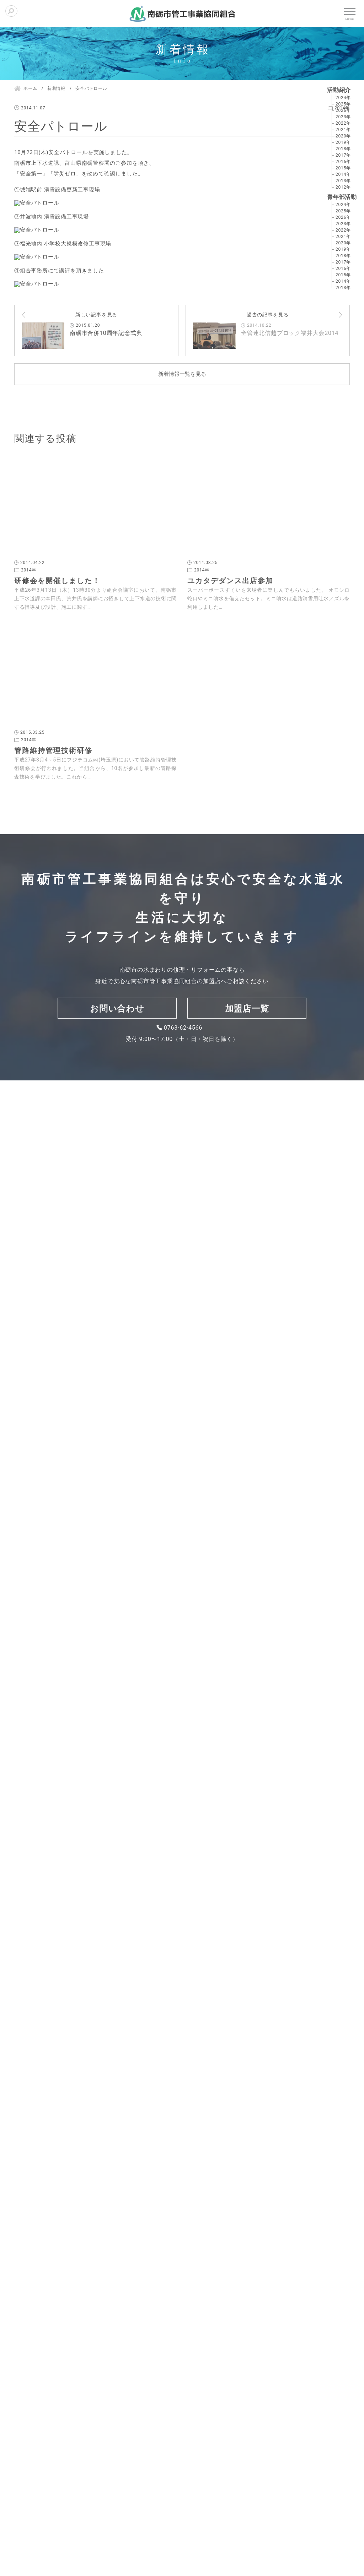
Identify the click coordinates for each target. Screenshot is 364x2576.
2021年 (343, 129)
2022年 (343, 123)
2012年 (343, 187)
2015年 (343, 168)
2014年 (343, 174)
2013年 (343, 180)
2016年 (343, 161)
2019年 (343, 142)
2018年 (343, 148)
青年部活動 (342, 197)
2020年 (343, 136)
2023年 (343, 116)
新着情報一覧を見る (182, 1692)
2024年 (343, 97)
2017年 (343, 155)
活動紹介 (339, 90)
